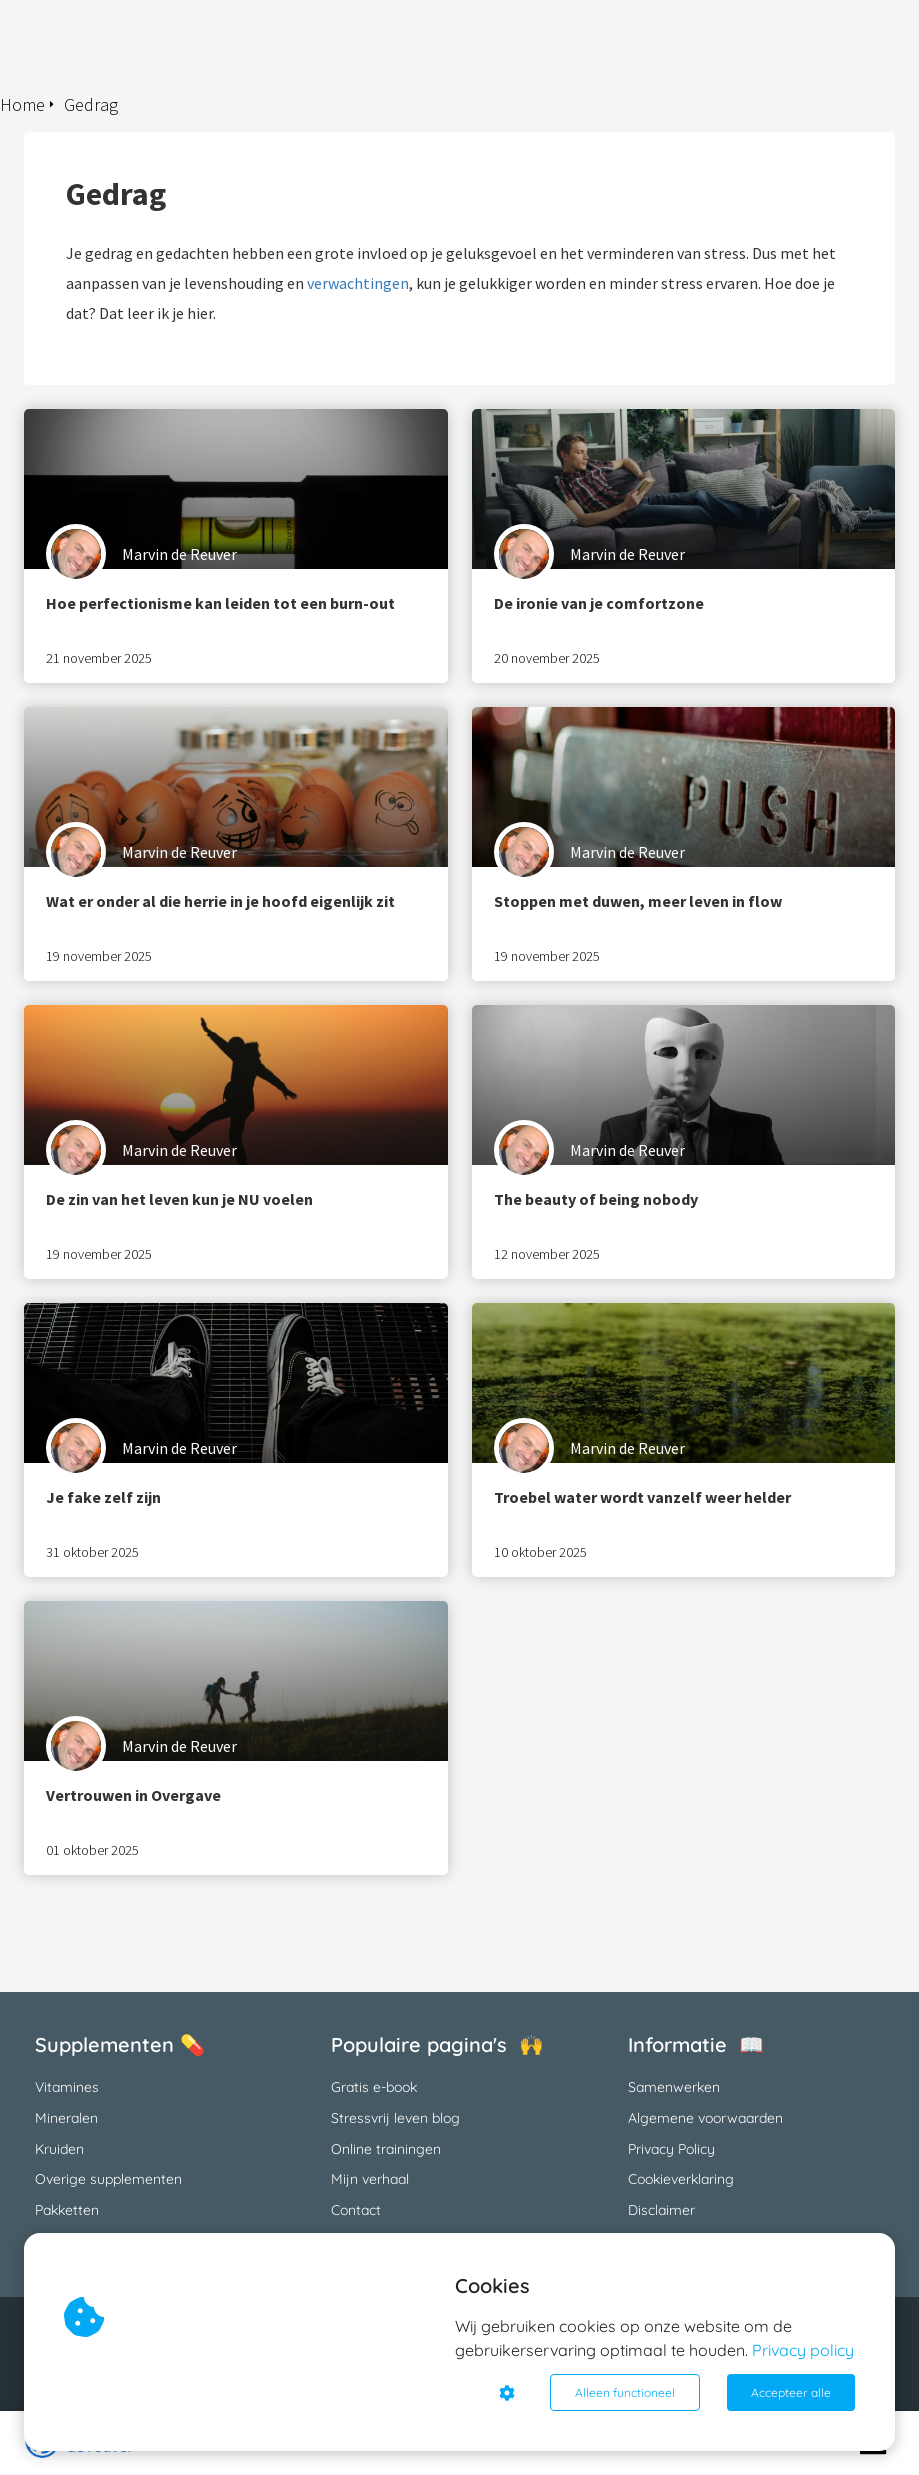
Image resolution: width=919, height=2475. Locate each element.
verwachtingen (358, 283)
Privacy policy (803, 2350)
